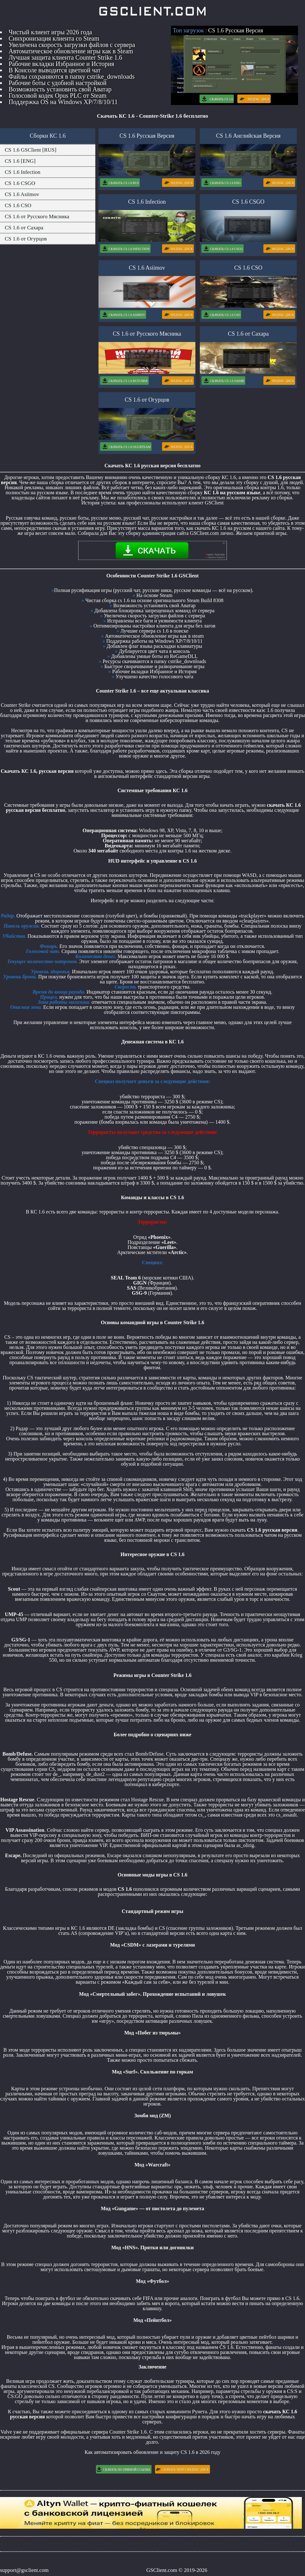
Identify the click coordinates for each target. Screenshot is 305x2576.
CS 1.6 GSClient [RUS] (30, 150)
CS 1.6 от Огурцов (26, 239)
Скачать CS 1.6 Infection (125, 248)
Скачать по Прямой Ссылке (123, 2469)
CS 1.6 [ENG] (20, 161)
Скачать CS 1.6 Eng (221, 182)
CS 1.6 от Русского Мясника (37, 217)
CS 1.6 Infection (22, 172)
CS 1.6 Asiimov (22, 194)
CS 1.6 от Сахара (24, 228)
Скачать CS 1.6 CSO (221, 314)
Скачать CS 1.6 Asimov (123, 314)
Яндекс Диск (254, 98)
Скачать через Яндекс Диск (182, 2469)
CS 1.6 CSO (18, 205)
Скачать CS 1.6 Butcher (124, 380)
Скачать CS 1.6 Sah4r (223, 380)
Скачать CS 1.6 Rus (120, 182)
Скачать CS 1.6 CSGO (222, 248)
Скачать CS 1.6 (216, 98)
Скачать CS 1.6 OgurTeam (126, 446)
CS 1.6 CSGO (20, 183)
